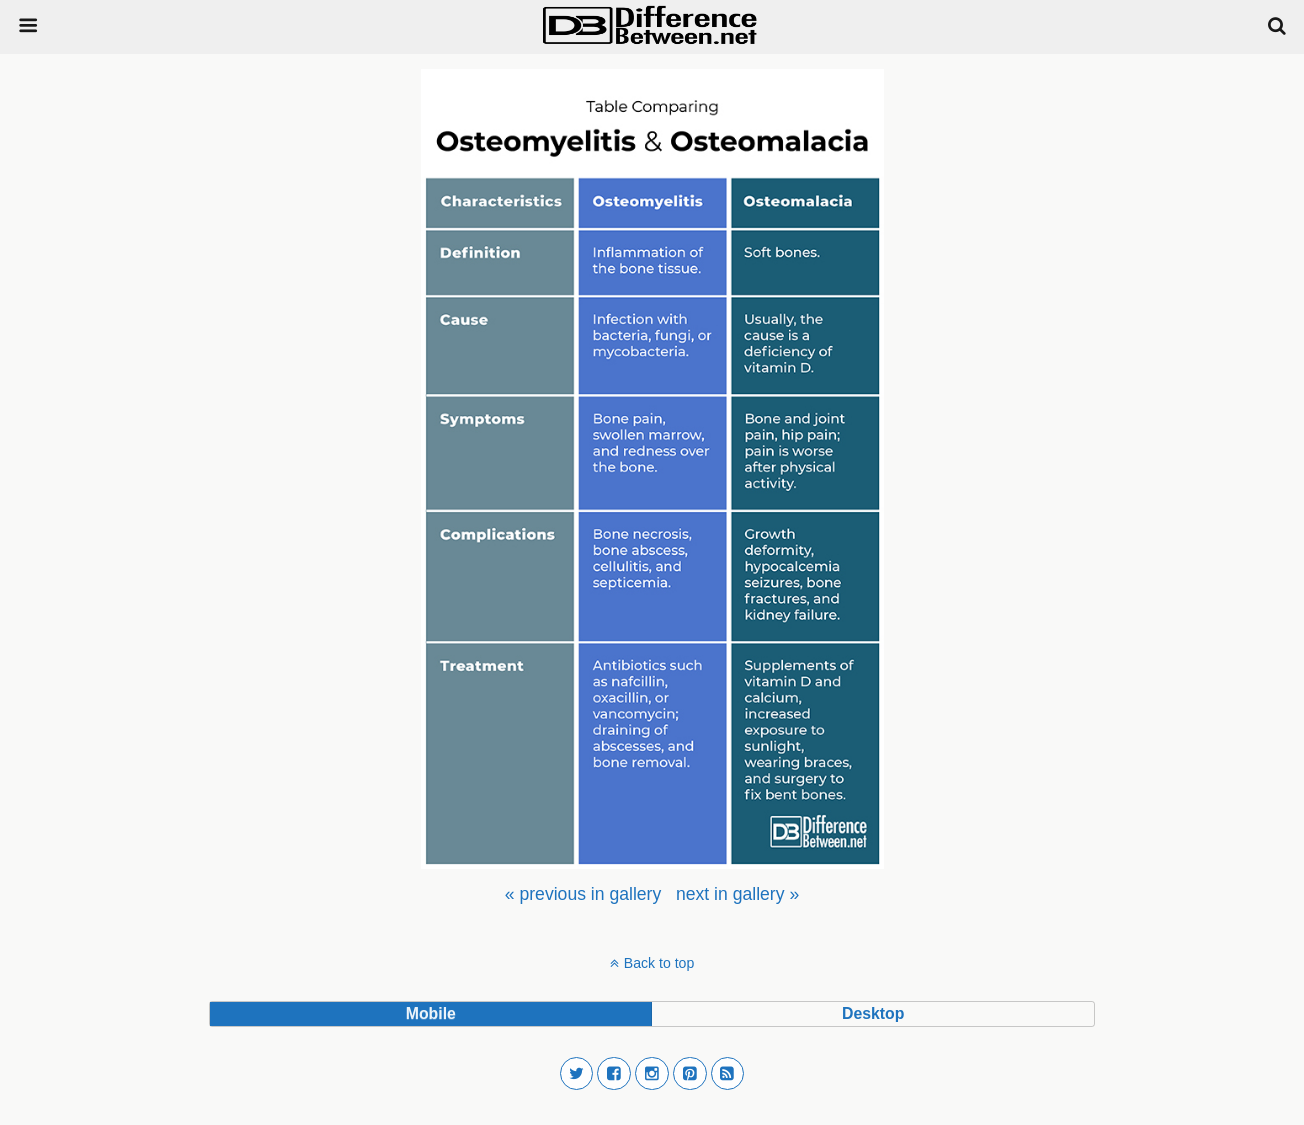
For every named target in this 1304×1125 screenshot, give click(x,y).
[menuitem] (583, 894)
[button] (577, 1074)
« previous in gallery (583, 894)
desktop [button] (873, 1013)
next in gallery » (737, 894)
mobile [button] (431, 1013)
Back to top (659, 963)
